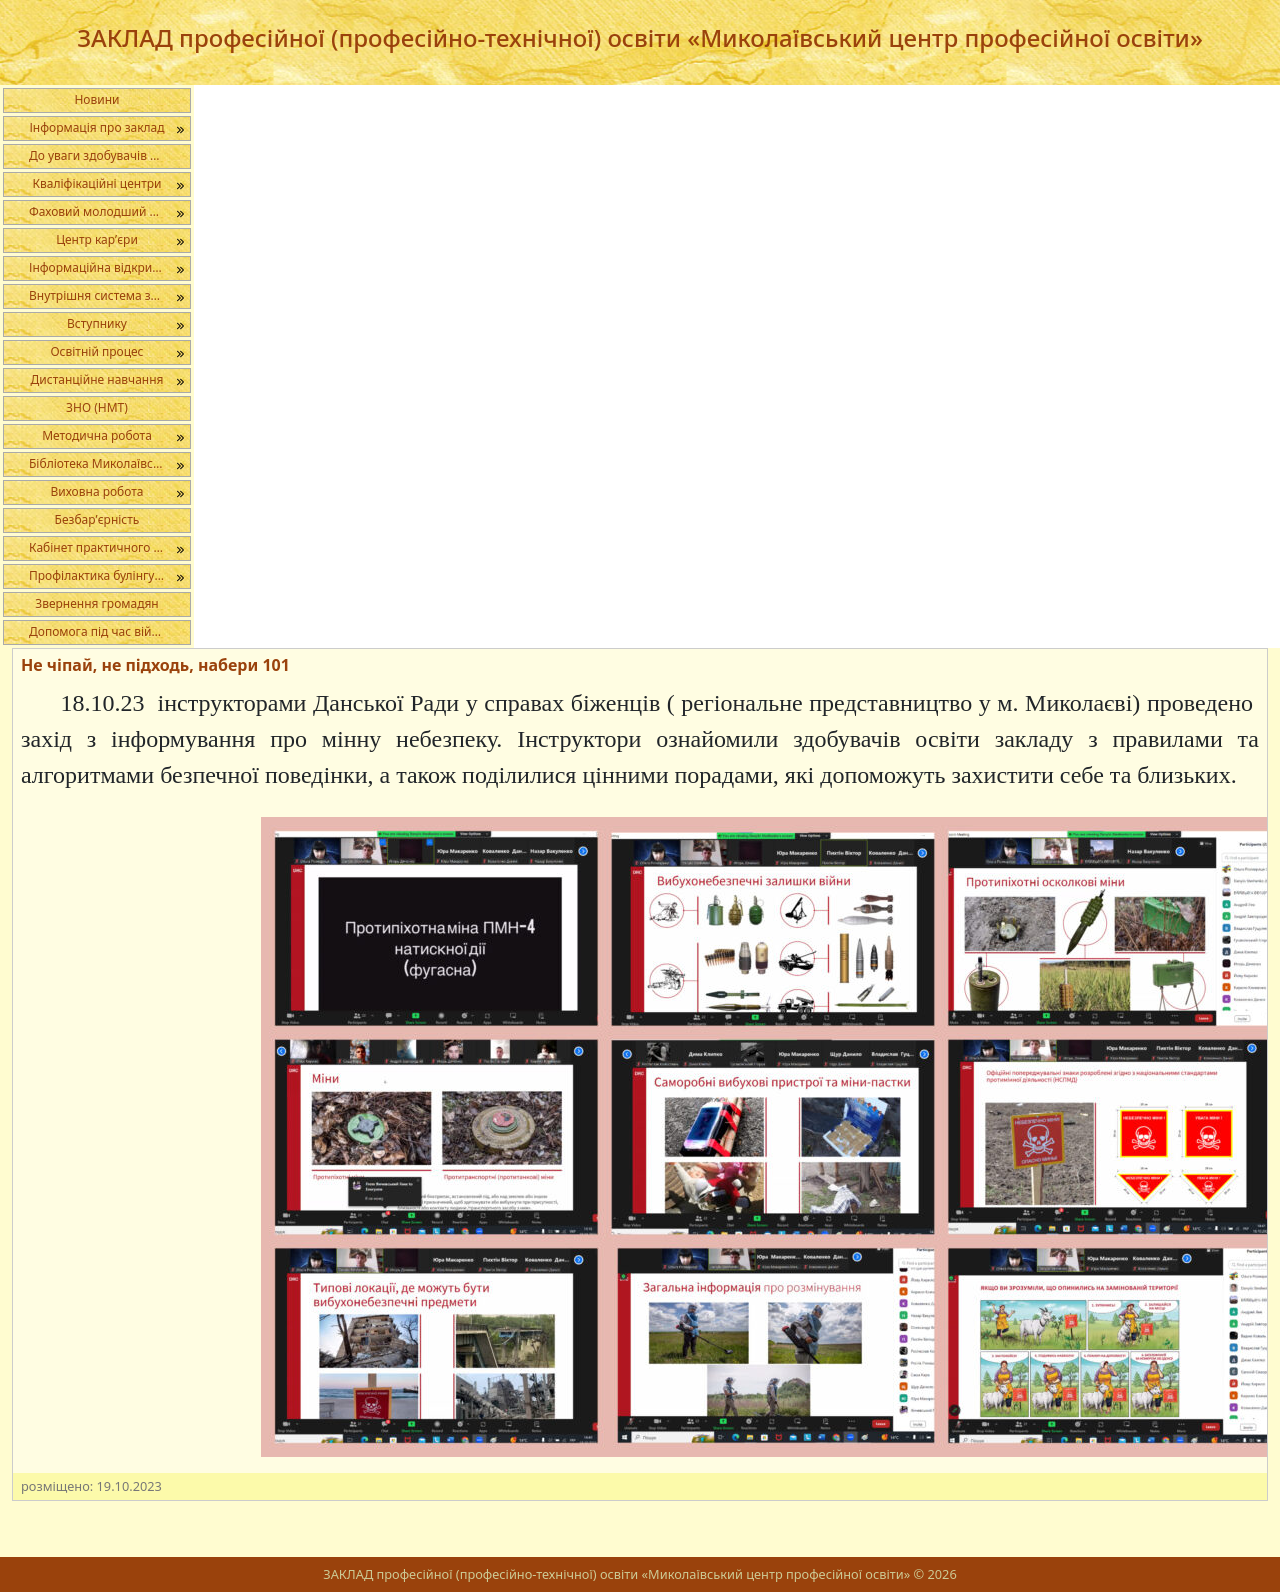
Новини (96, 99)
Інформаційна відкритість (104, 267)
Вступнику (97, 323)
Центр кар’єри (97, 239)
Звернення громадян (97, 603)
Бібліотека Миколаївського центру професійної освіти (109, 463)
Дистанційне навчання (97, 379)
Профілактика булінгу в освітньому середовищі (109, 575)
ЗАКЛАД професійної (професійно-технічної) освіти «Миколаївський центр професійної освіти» (640, 37)
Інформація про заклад (96, 127)
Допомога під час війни (97, 631)
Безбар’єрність (97, 519)
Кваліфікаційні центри (97, 183)
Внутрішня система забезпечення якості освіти (109, 295)
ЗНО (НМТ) (97, 407)
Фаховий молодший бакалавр (109, 211)
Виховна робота (96, 491)
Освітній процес (96, 351)
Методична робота (97, 435)
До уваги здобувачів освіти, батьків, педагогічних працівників (109, 155)
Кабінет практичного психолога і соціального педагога (109, 547)
